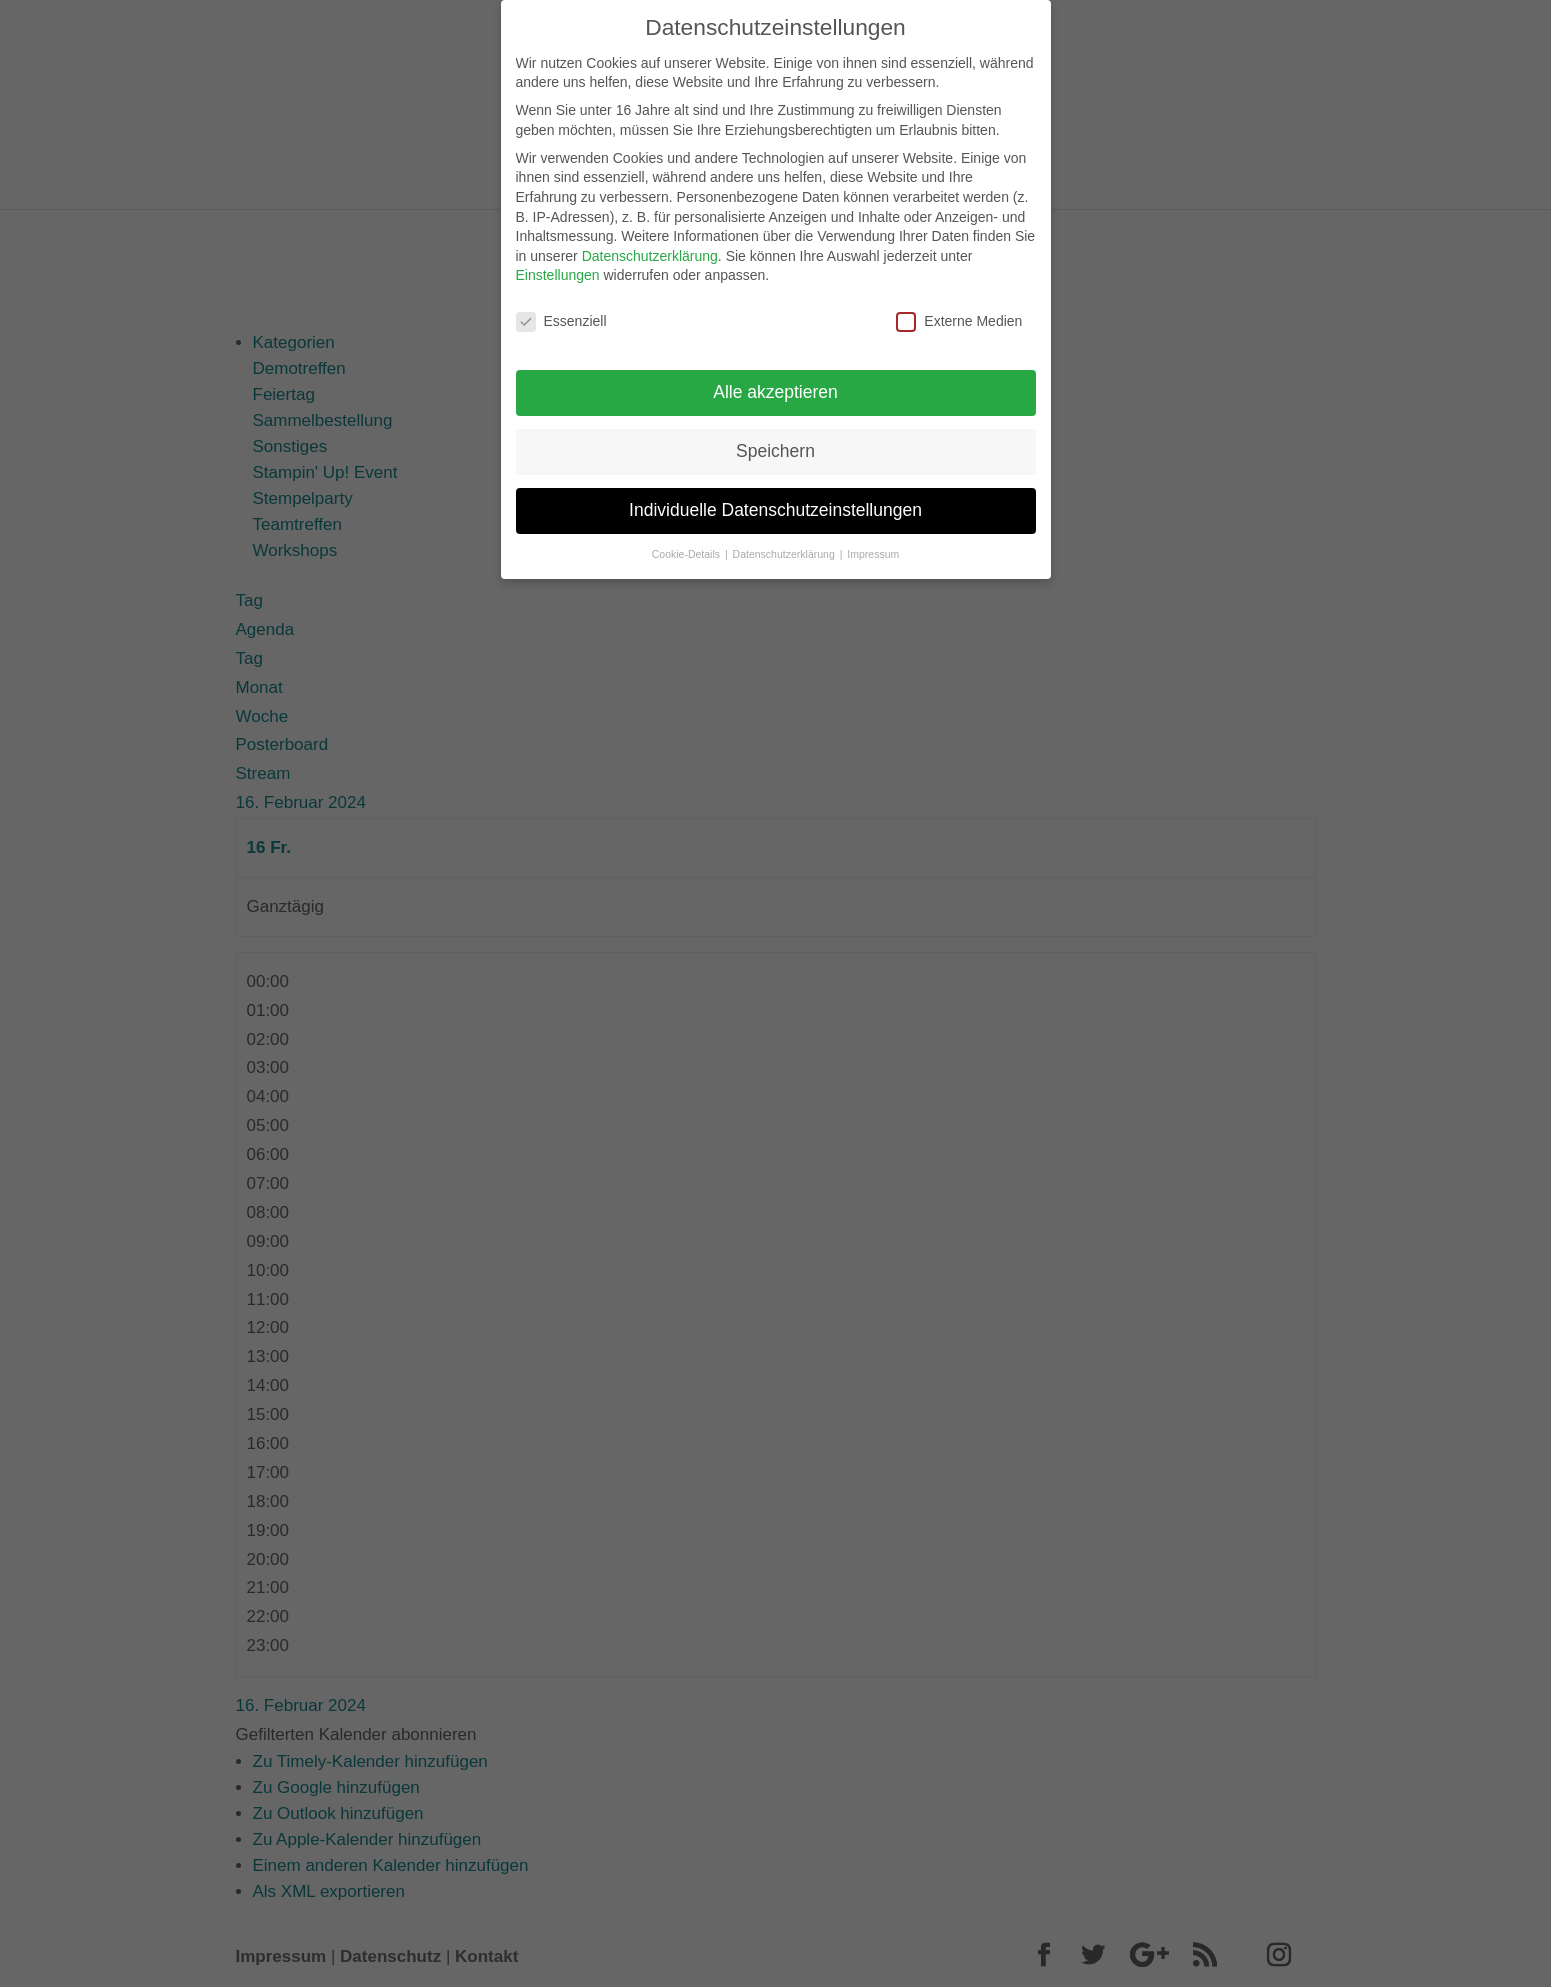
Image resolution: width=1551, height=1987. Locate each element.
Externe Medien (959, 312)
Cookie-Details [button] (687, 544)
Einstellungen (558, 266)
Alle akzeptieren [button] (775, 383)
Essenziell (561, 312)
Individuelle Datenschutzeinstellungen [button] (775, 501)
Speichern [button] (775, 442)
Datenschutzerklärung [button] (785, 544)
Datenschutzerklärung (650, 246)
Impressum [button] (873, 544)
